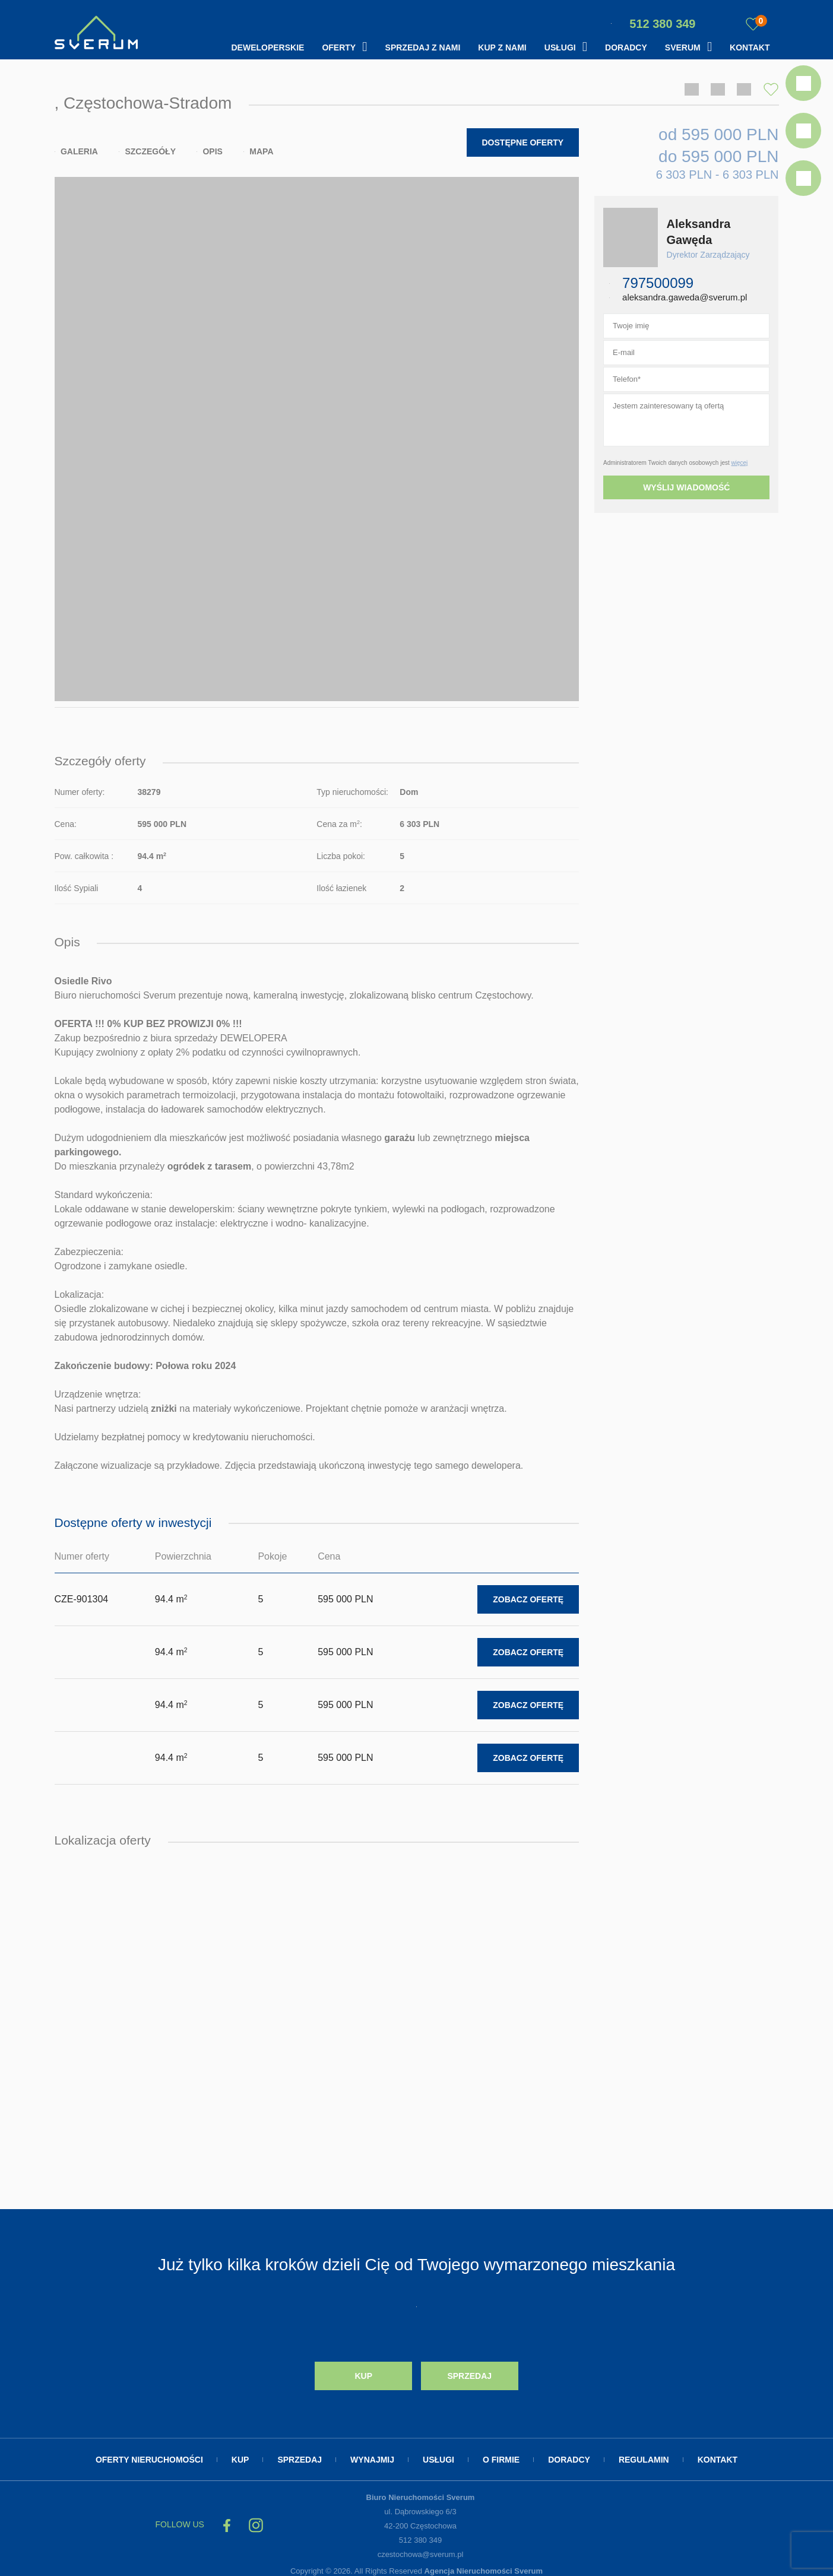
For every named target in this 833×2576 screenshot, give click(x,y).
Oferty (339, 47)
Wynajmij (372, 2453)
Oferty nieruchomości (149, 2453)
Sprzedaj (469, 2371)
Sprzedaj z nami (423, 47)
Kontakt (749, 47)
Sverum (683, 47)
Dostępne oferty (523, 140)
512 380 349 (653, 23)
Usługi (560, 47)
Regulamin (644, 2453)
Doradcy (626, 47)
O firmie (501, 2453)
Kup (363, 2371)
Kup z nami (502, 47)
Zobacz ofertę (528, 1596)
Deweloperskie (267, 47)
